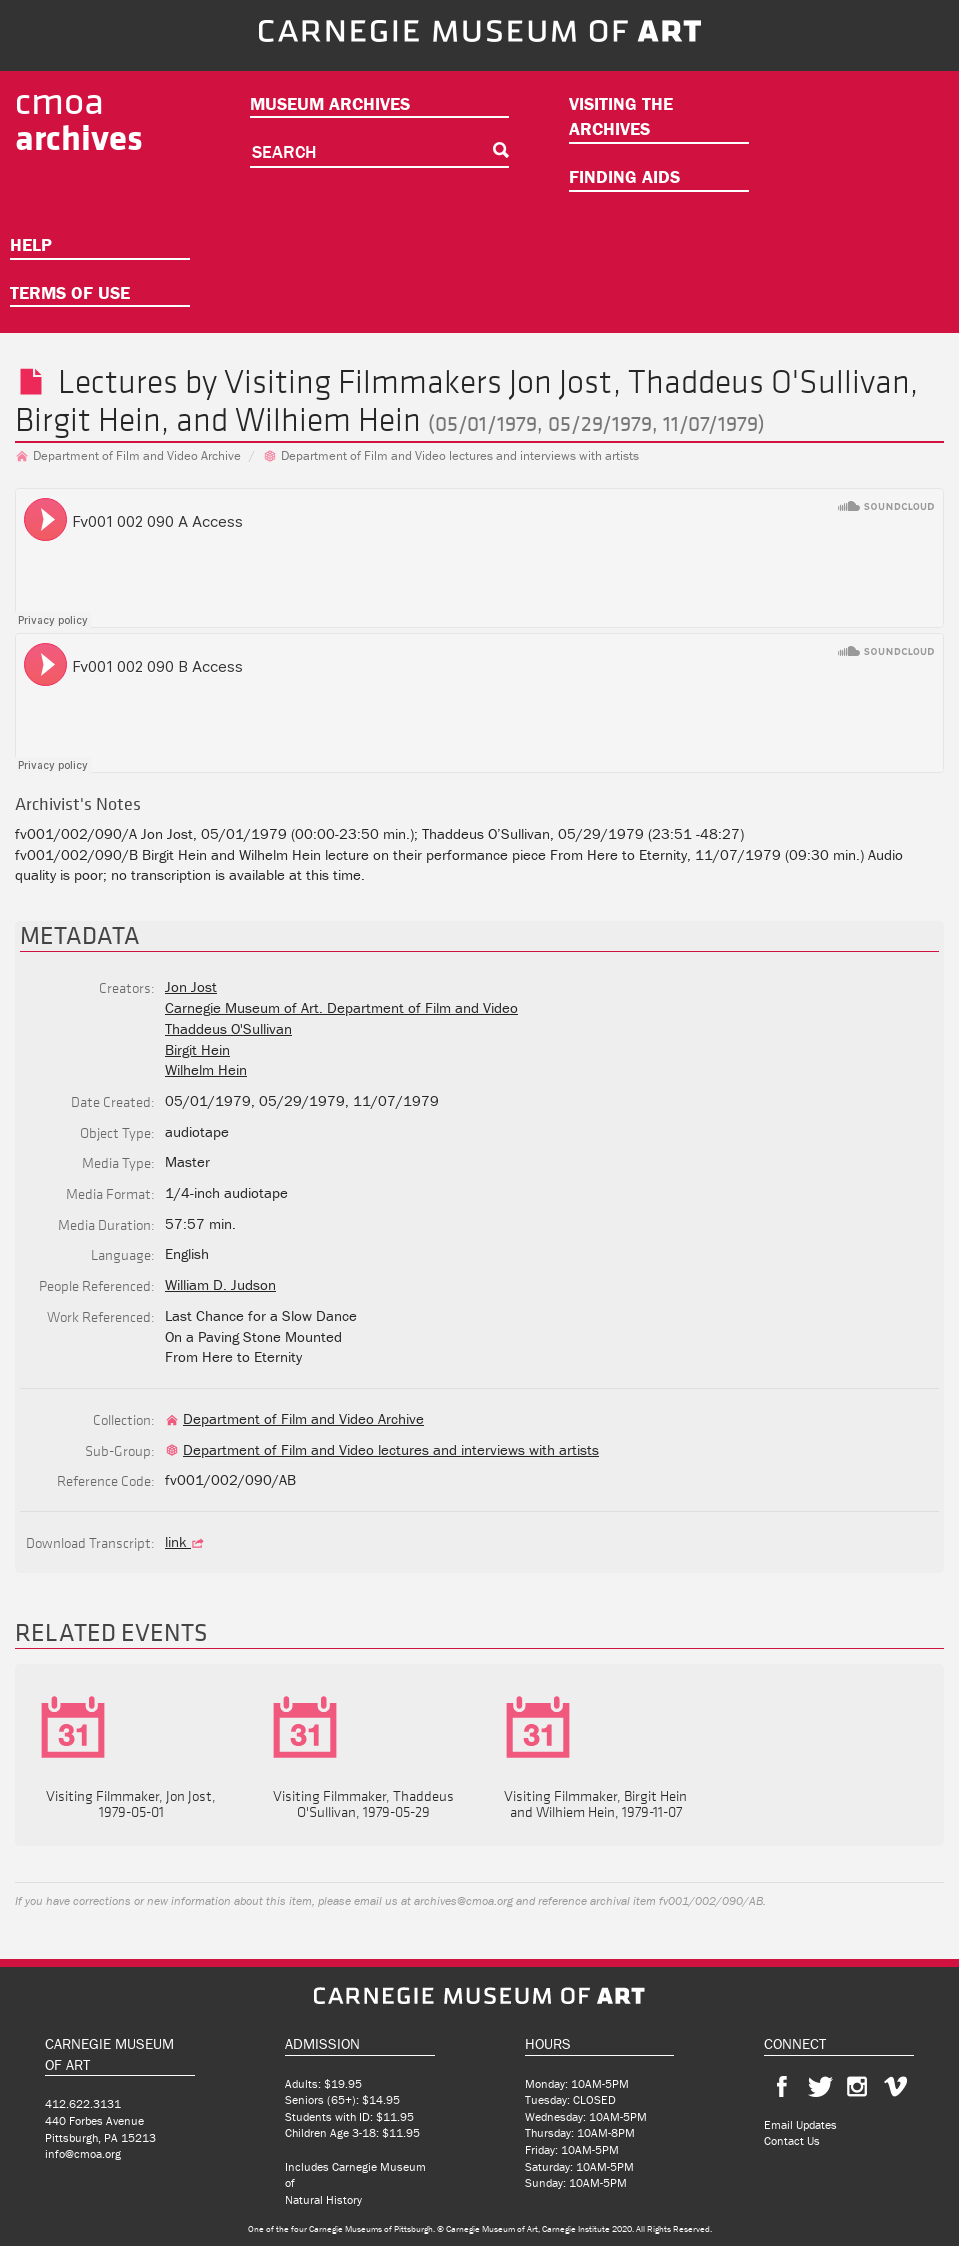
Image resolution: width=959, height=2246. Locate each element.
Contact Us (792, 2140)
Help (31, 244)
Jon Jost (561, 381)
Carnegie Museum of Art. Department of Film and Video (341, 1007)
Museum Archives (330, 103)
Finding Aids (624, 176)
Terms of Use (70, 292)
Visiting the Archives (621, 116)
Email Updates (800, 2124)
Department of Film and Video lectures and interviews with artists (451, 455)
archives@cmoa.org (463, 1900)
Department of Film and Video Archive (128, 455)
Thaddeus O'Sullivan (769, 381)
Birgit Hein (88, 419)
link (187, 1541)
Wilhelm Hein (206, 1069)
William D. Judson (220, 1284)
